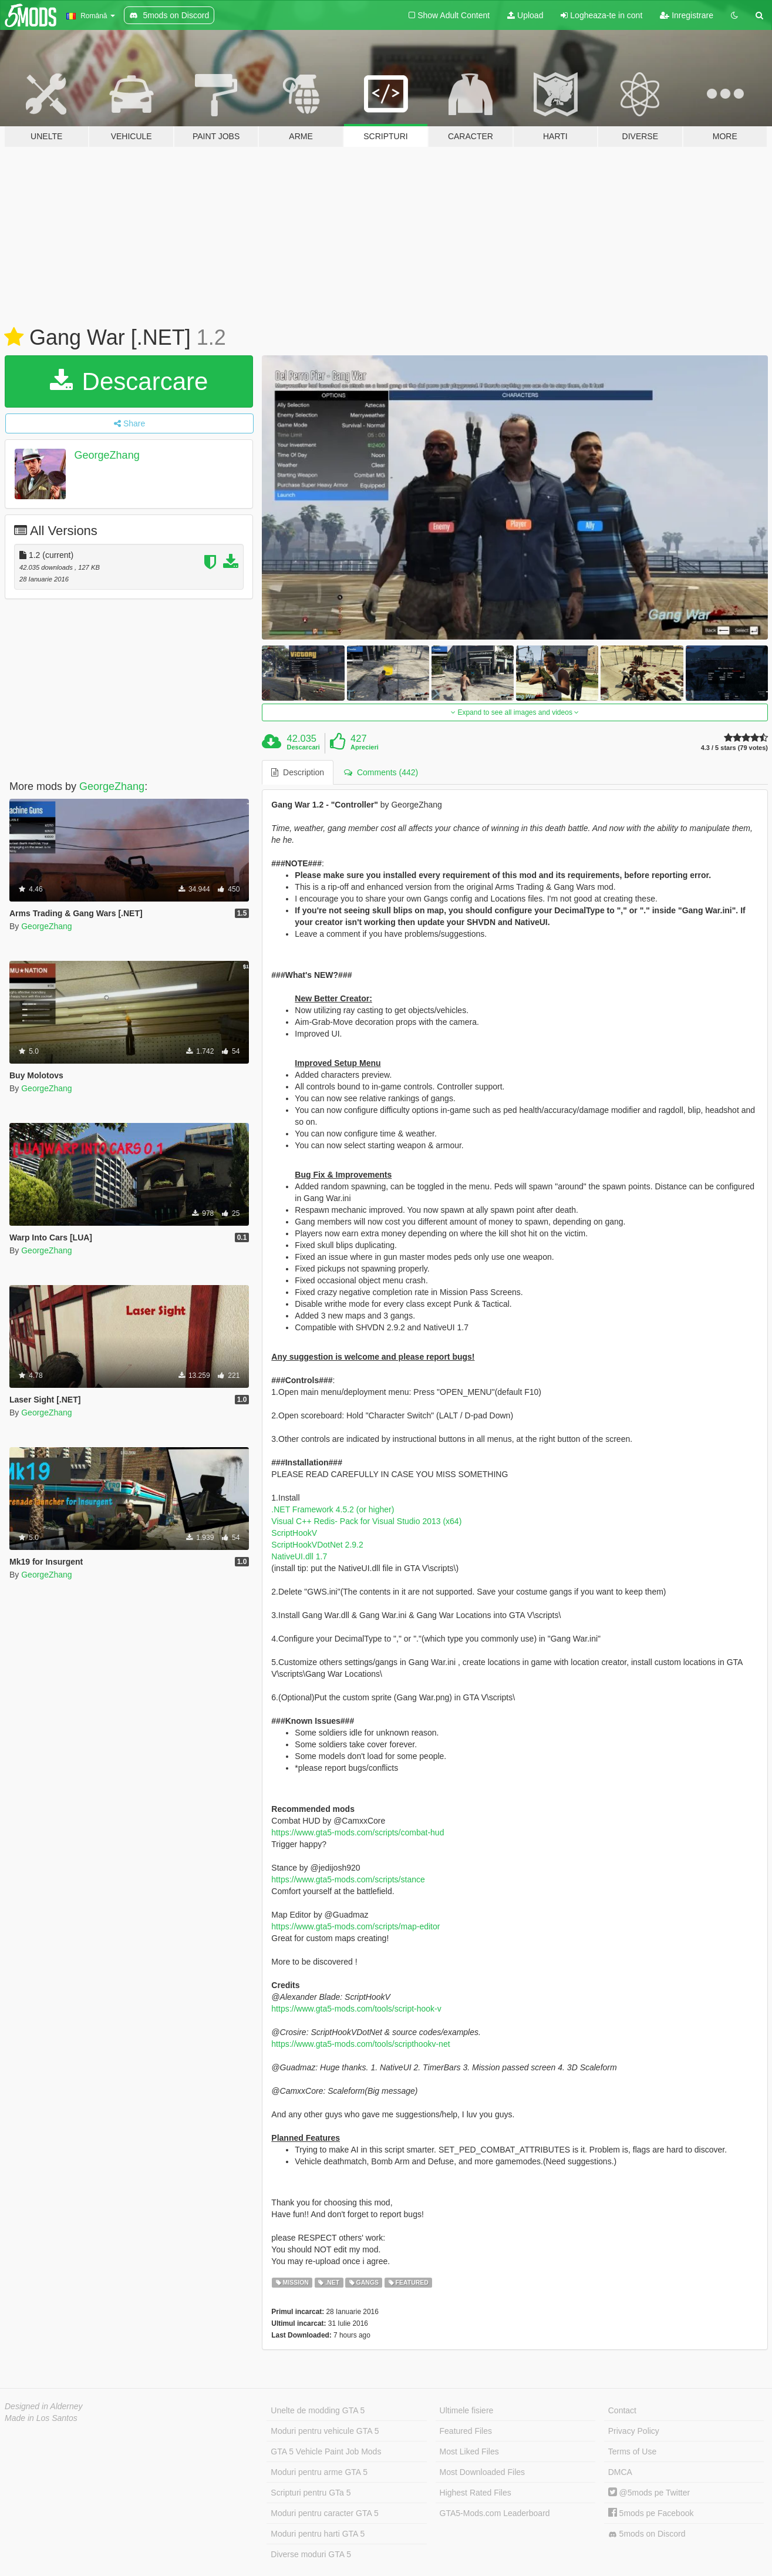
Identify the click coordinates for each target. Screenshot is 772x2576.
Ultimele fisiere (467, 2410)
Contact (622, 2410)
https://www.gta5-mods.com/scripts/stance (347, 1879)
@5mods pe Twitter (649, 2492)
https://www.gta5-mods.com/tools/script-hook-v (356, 2008)
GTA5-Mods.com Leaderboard (495, 2513)
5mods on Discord (647, 2534)
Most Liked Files (469, 2451)
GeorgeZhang (107, 455)
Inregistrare (686, 15)
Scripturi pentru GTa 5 (310, 2492)
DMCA (620, 2472)
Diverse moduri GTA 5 (311, 2554)
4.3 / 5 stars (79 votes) (734, 748)
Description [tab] (297, 772)
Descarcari (303, 747)
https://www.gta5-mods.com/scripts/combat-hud (357, 1832)
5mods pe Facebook (651, 2513)
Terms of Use (632, 2451)
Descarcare (129, 381)
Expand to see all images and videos (515, 712)
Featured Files (466, 2431)
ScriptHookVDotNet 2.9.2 (317, 1544)
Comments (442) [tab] (381, 772)
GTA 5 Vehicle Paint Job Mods (326, 2451)
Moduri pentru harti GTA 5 (318, 2533)
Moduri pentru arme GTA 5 (319, 2472)
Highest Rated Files (475, 2492)
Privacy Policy (633, 2431)
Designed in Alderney (44, 2406)
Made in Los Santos (41, 2418)
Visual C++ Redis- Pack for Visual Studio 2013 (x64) (366, 1521)
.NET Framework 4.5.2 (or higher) (332, 1509)
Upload (525, 15)
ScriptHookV (294, 1533)
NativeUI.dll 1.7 (299, 1556)
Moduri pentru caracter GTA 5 (324, 2513)
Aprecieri (364, 747)
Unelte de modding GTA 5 (318, 2410)
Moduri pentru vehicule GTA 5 (325, 2431)
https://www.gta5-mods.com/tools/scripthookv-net (360, 2044)
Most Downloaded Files (482, 2472)
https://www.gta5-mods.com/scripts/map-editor (355, 1926)
